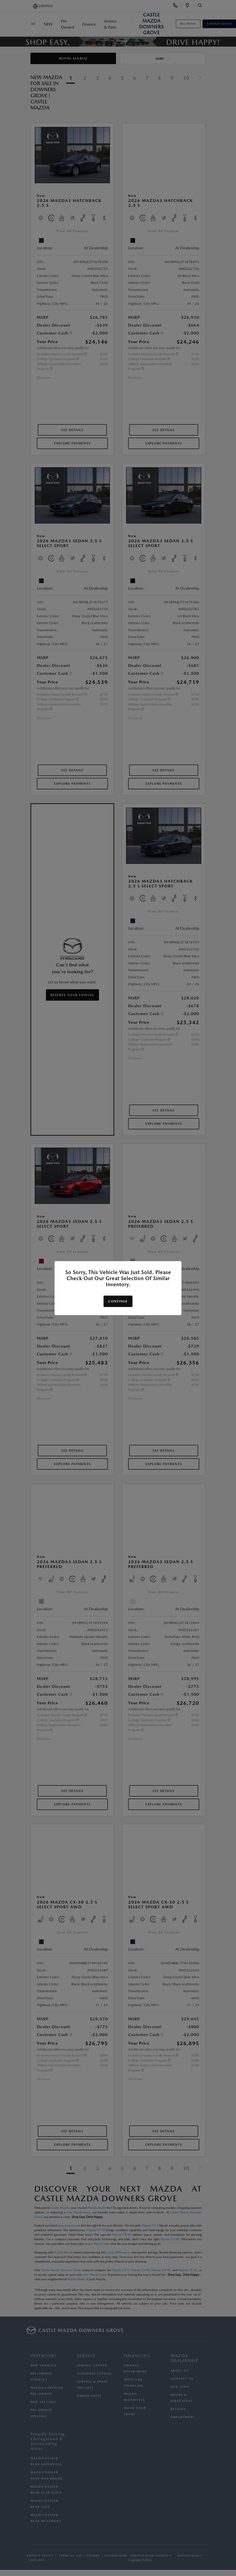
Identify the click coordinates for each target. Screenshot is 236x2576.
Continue (118, 1301)
